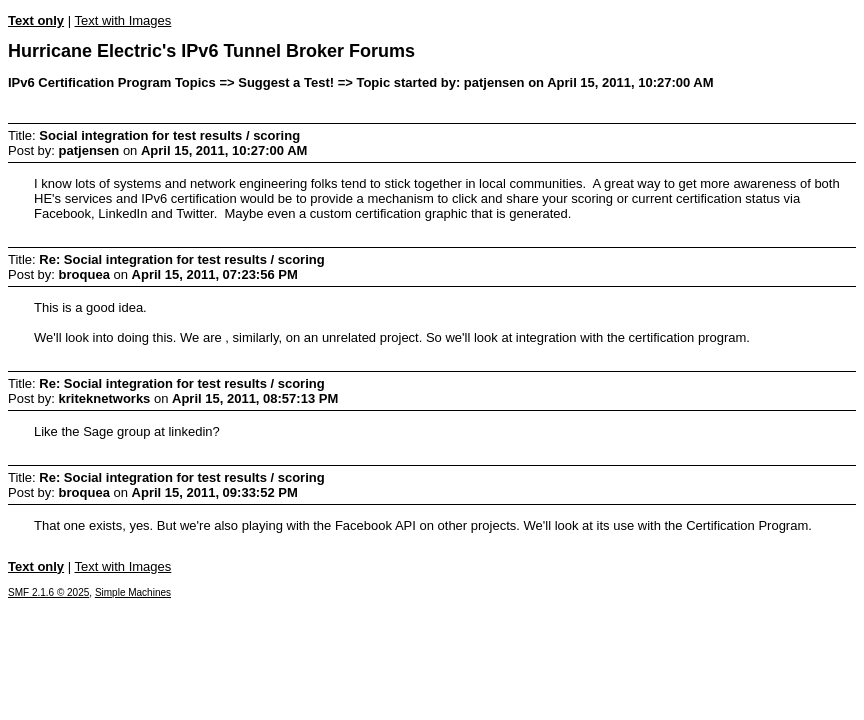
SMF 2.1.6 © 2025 (48, 592)
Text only (36, 20)
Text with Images (122, 20)
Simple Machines (133, 592)
